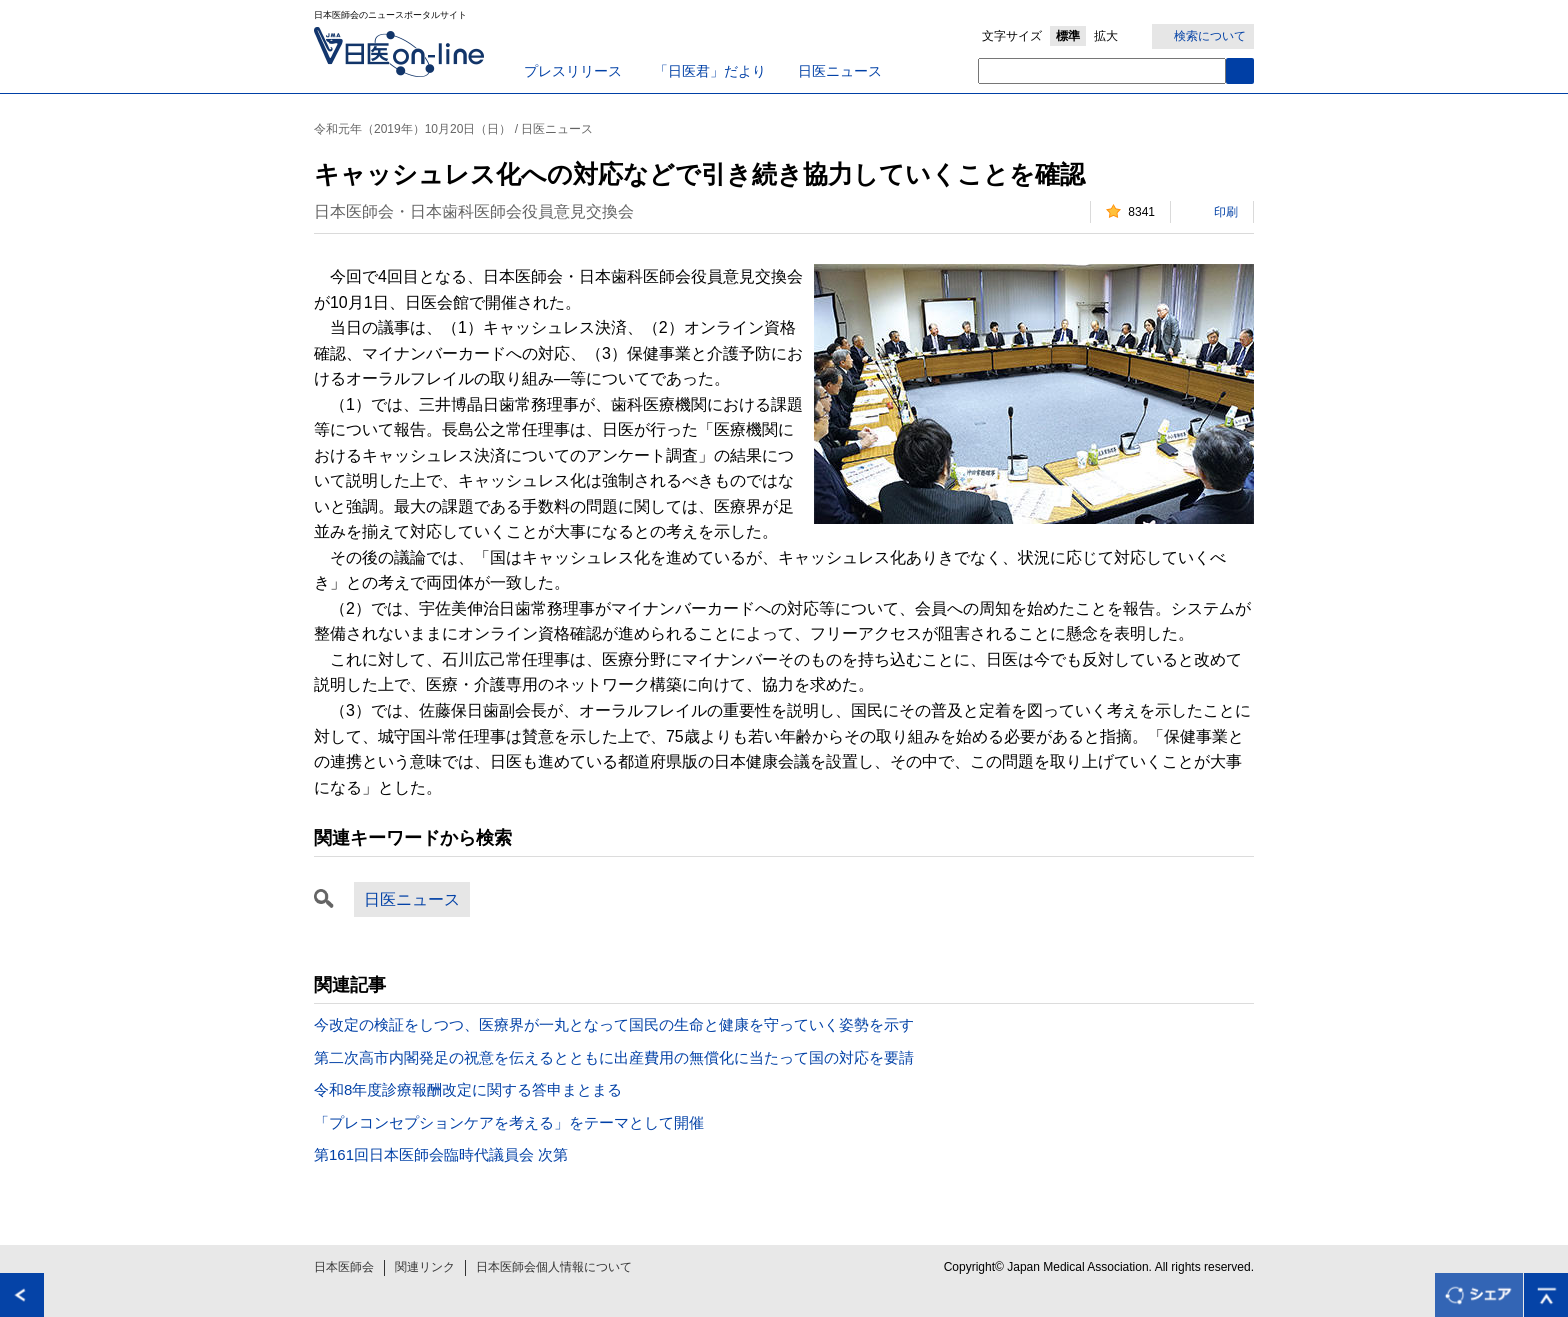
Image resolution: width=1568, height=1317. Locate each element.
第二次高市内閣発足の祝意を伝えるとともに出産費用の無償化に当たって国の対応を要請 (614, 1057)
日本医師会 (344, 1267)
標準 (1068, 36)
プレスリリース (573, 71)
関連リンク (425, 1267)
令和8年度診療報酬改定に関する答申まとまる (468, 1089)
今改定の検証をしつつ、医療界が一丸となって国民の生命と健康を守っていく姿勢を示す (614, 1024)
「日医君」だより (710, 71)
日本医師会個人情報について (554, 1267)
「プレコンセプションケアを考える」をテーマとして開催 (509, 1122)
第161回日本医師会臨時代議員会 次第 (441, 1154)
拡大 (1106, 36)
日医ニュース (840, 71)
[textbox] (1102, 71)
